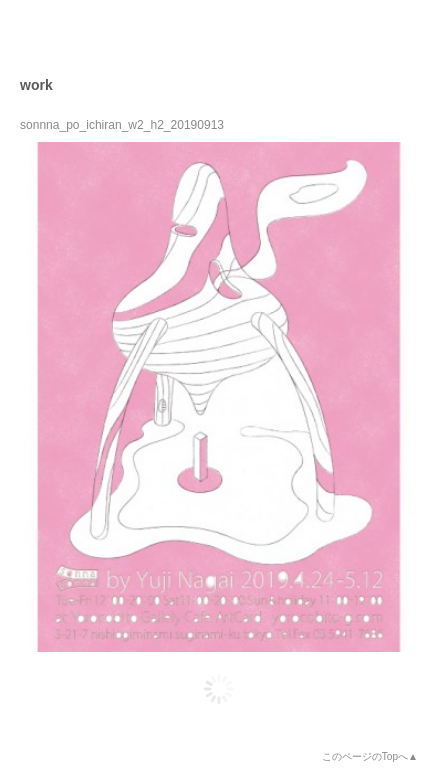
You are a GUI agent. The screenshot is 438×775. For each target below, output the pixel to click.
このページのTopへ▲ (370, 756)
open (404, 34)
